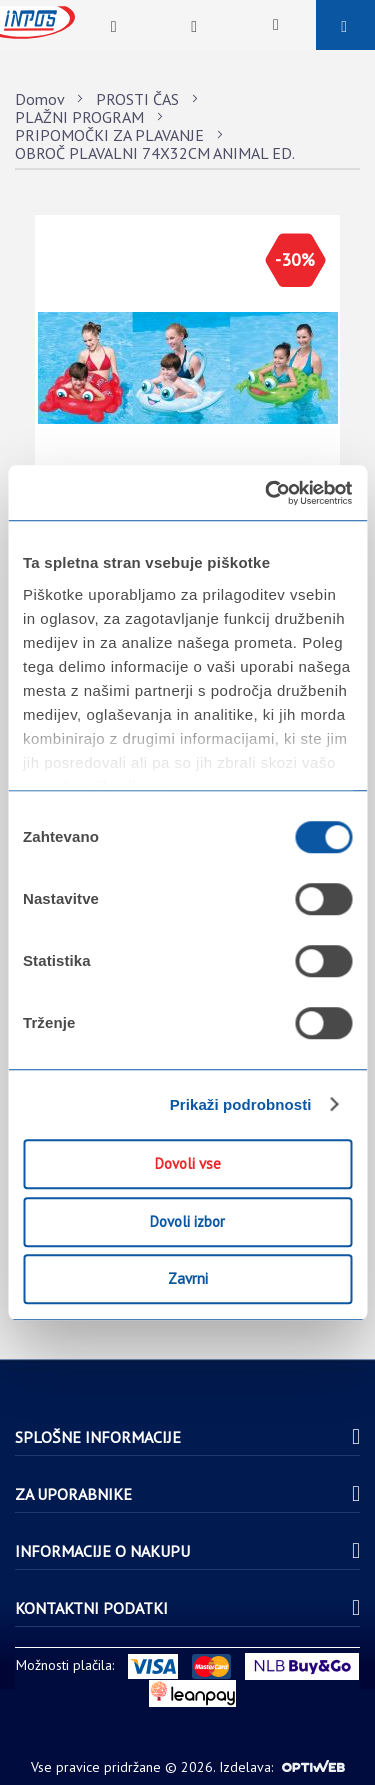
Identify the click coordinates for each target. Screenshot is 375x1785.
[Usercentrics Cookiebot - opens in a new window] (267, 493)
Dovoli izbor (187, 1221)
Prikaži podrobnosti (241, 1104)
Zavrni (188, 1278)
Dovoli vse (188, 1163)
